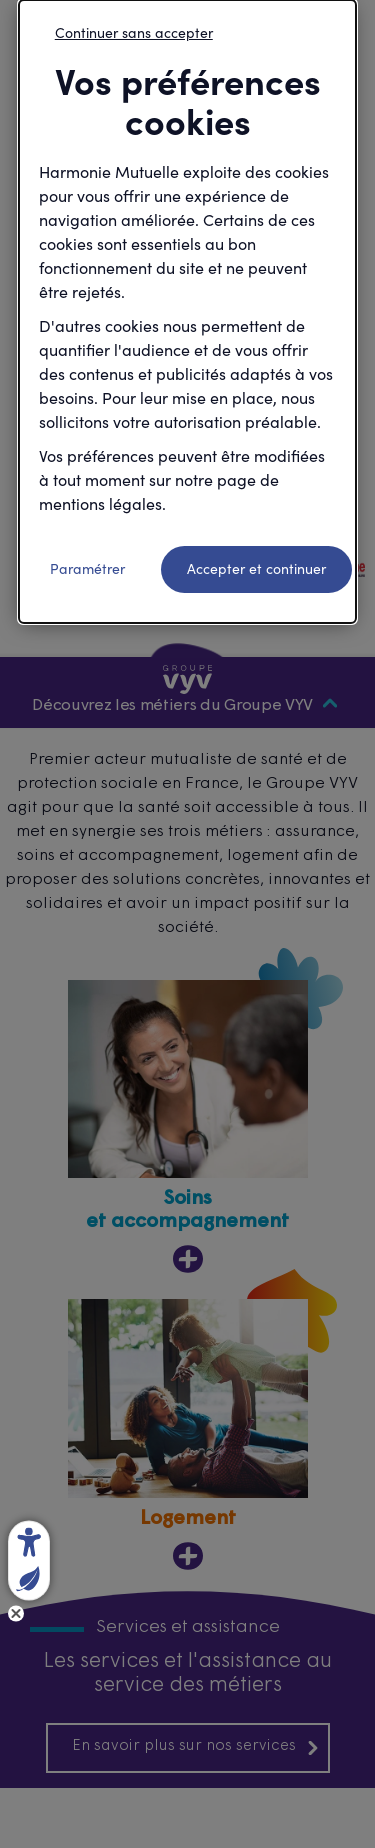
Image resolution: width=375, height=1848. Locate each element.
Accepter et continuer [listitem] (256, 568)
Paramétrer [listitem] (87, 568)
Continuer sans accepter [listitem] (134, 32)
